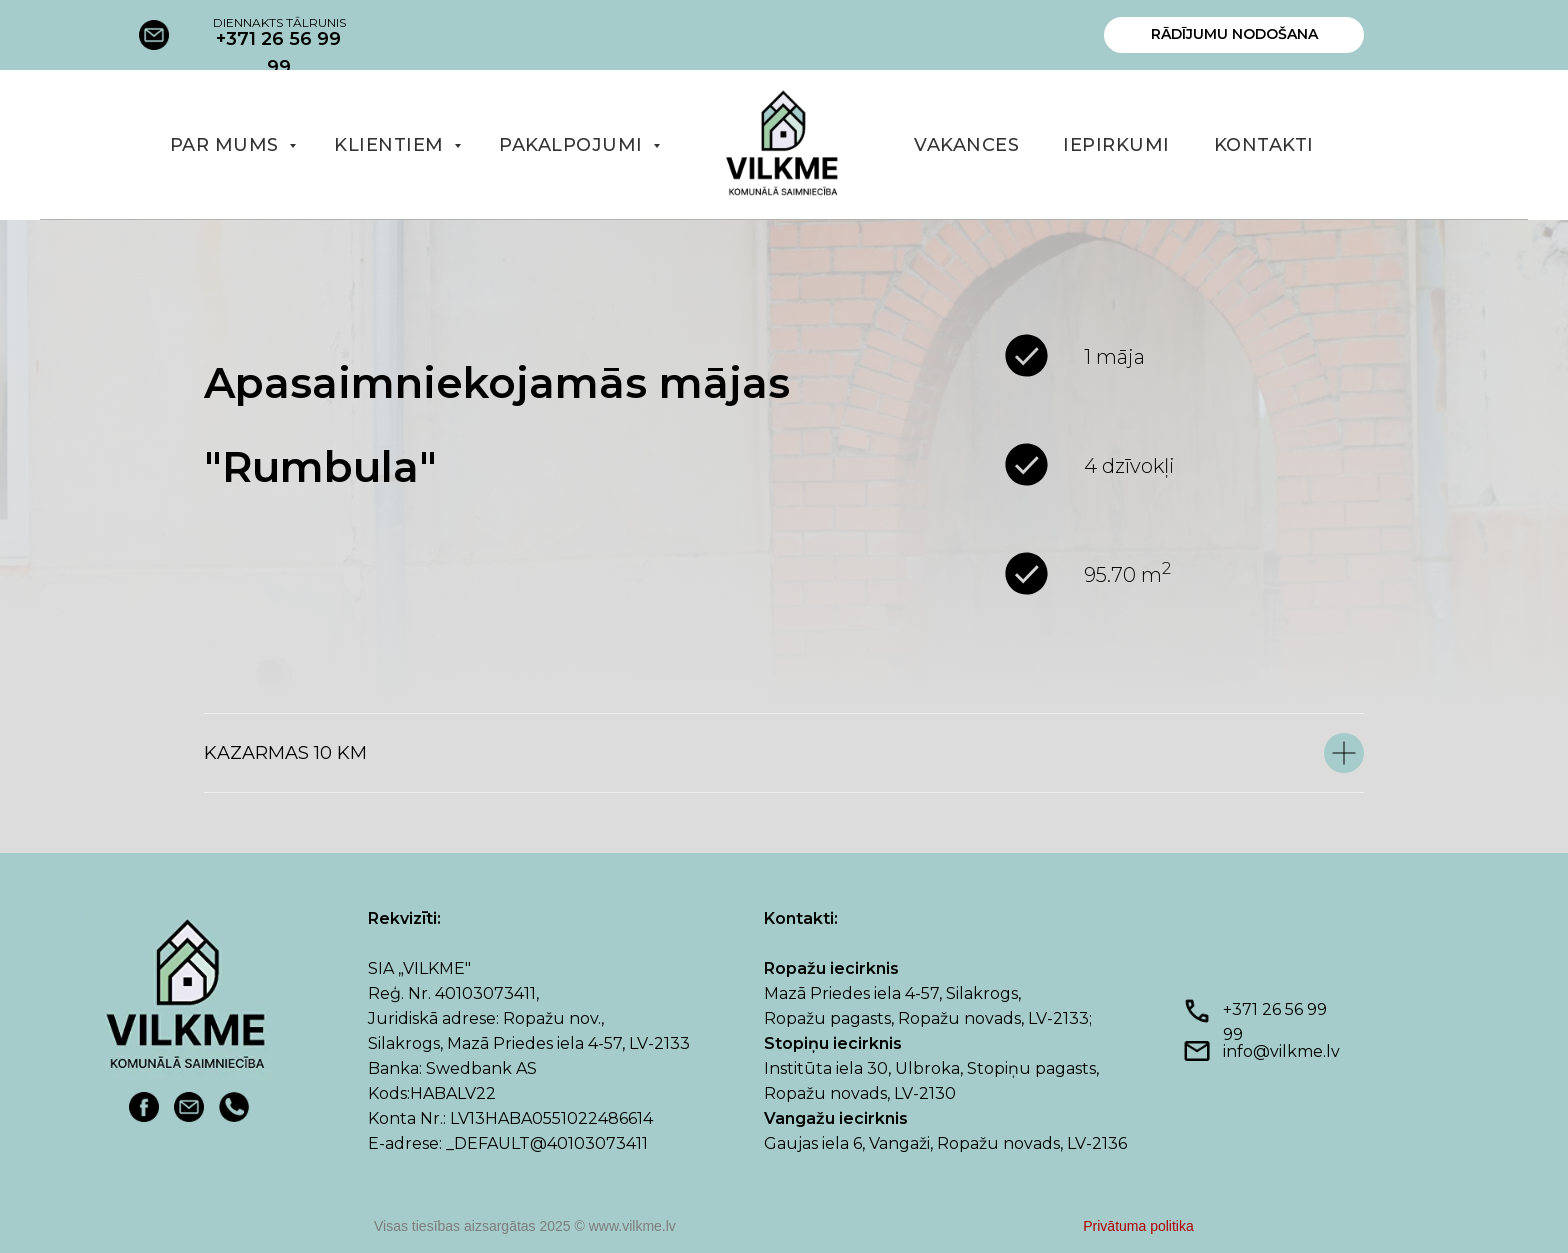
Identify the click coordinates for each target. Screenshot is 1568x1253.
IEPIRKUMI (1116, 145)
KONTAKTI (1264, 145)
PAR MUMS (227, 145)
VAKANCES (966, 145)
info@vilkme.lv (1281, 1051)
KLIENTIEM (391, 145)
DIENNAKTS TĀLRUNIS (279, 22)
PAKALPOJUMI (573, 145)
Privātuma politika (1138, 1226)
